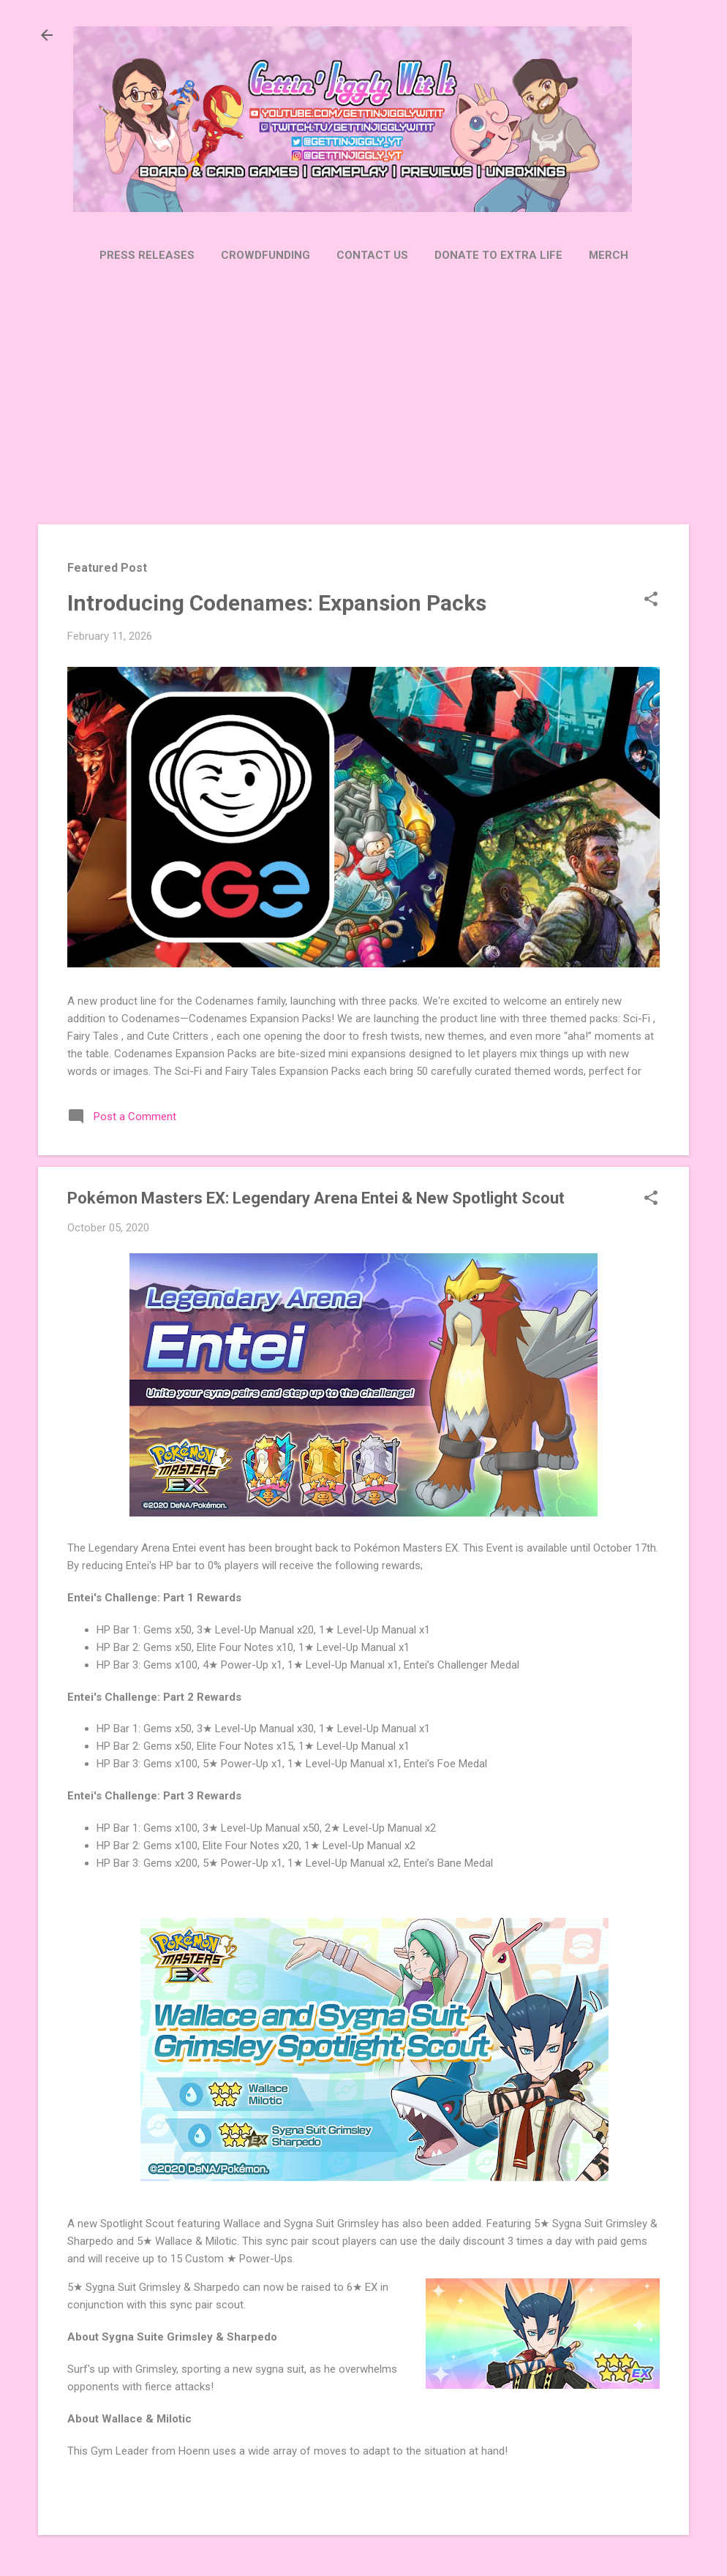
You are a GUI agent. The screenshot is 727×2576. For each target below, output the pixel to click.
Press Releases (147, 255)
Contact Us (372, 255)
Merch (608, 255)
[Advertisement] (363, 394)
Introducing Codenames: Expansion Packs (276, 603)
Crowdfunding (265, 255)
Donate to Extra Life (498, 255)
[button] (651, 600)
